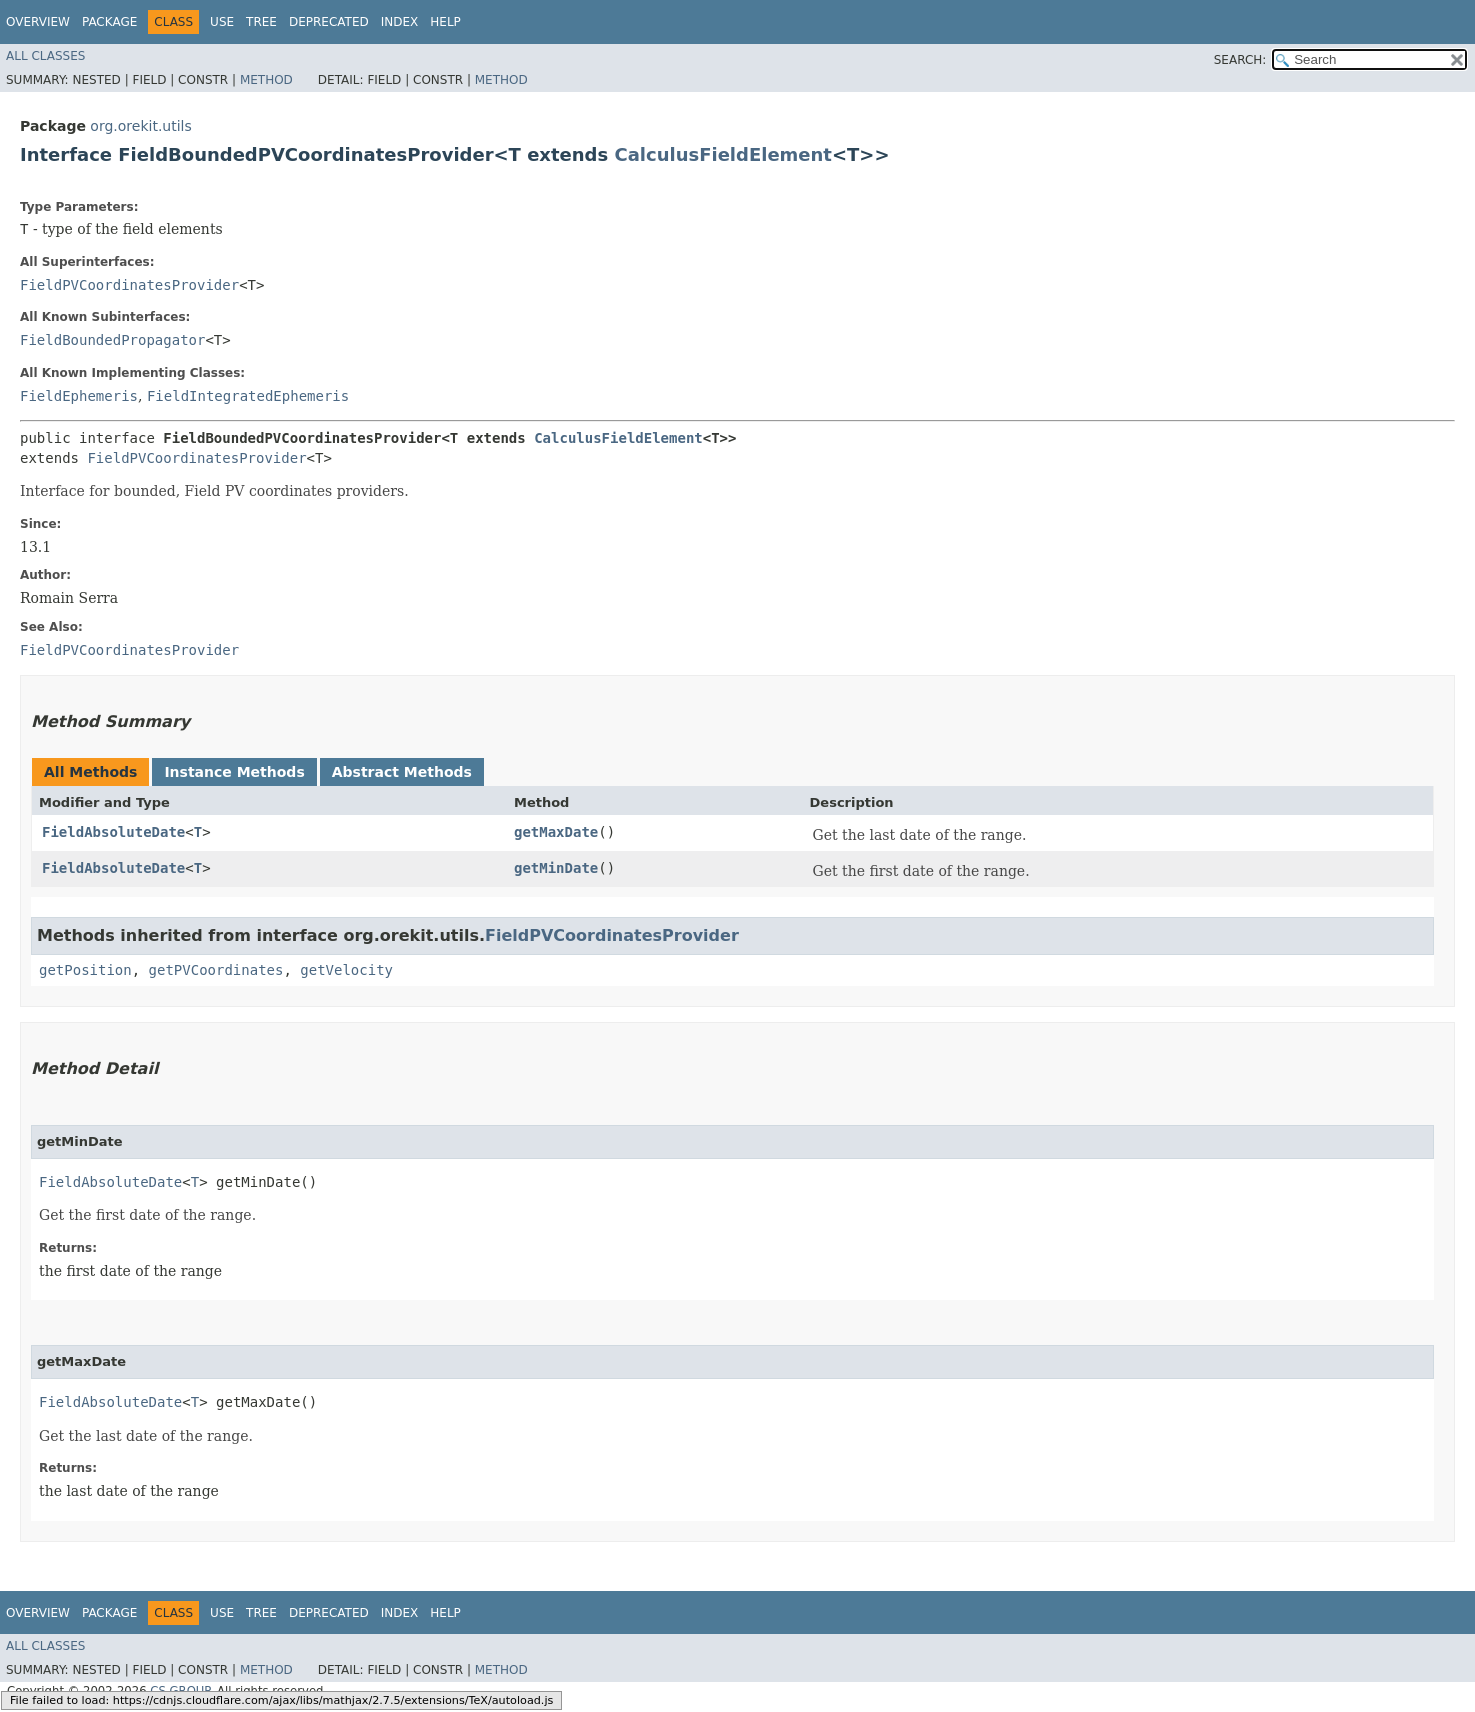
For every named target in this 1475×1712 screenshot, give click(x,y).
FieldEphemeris (79, 396)
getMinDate (556, 868)
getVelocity (346, 970)
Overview (38, 22)
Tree (261, 22)
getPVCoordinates (216, 970)
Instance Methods (234, 772)
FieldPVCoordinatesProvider (129, 285)
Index (400, 22)
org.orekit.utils (140, 126)
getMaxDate (556, 832)
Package (109, 22)
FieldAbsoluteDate (113, 832)
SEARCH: (1240, 60)
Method (266, 80)
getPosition (85, 970)
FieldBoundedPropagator (112, 340)
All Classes (45, 56)
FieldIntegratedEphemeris (248, 396)
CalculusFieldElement (723, 154)
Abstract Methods (402, 772)
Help (445, 22)
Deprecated (329, 22)
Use (222, 22)
